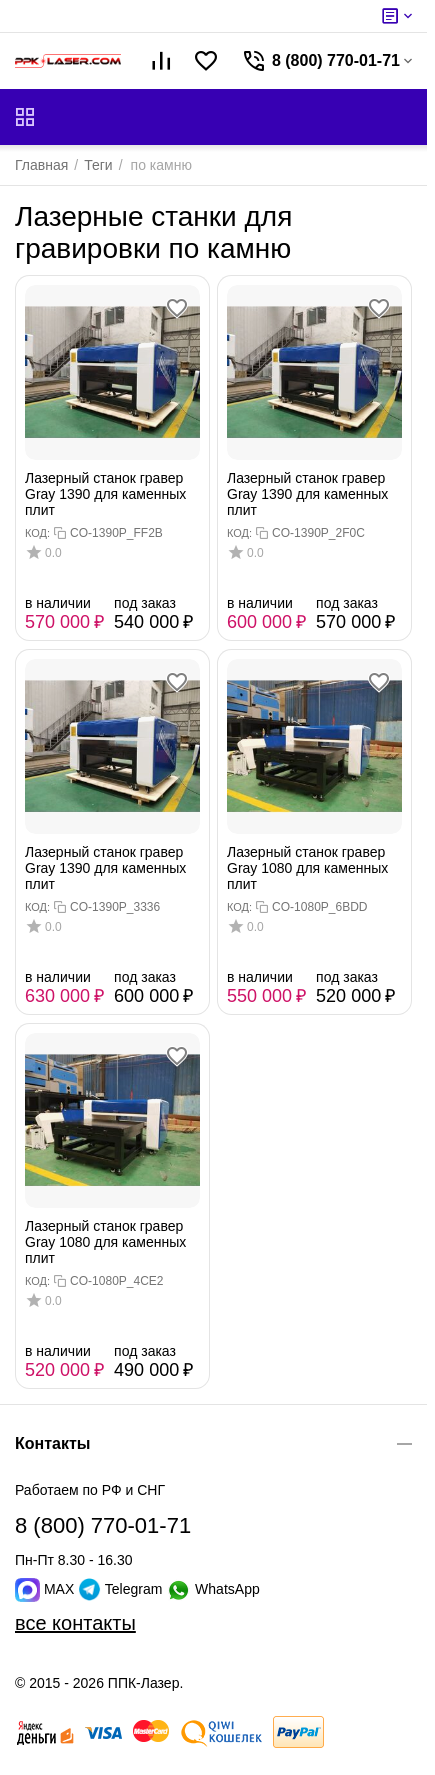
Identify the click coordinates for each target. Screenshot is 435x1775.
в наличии (58, 603)
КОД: (37, 533)
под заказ (145, 603)
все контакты (75, 1623)
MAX (46, 1589)
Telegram (122, 1589)
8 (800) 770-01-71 (103, 1525)
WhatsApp (212, 1589)
